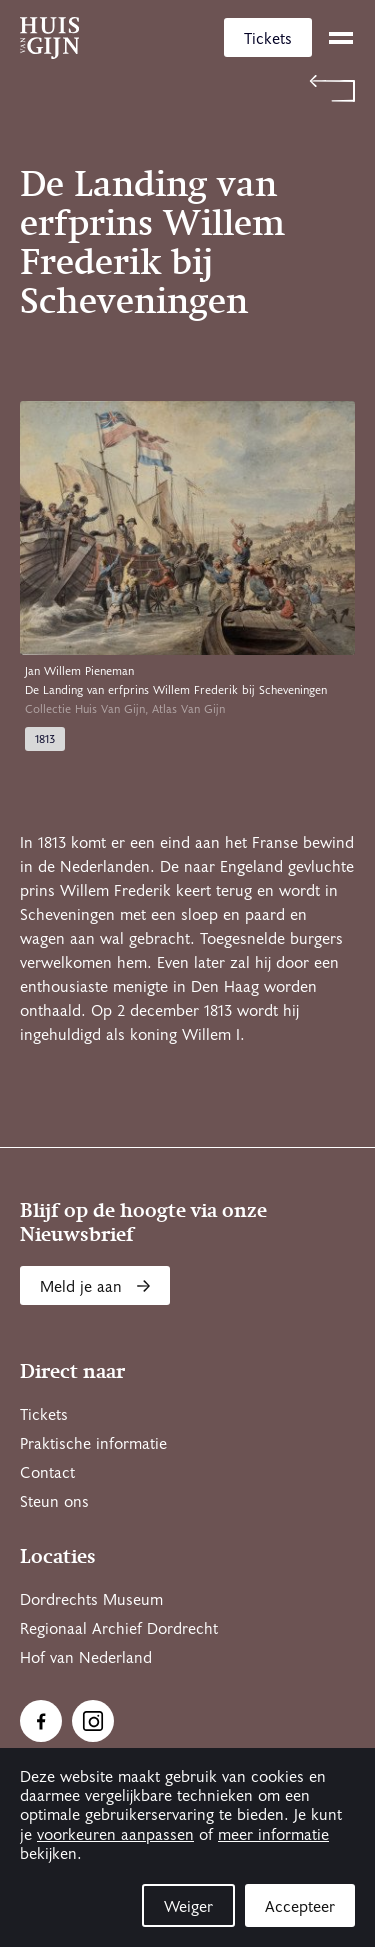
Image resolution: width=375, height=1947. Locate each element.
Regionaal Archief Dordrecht (119, 1629)
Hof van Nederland (86, 1658)
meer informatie (273, 1835)
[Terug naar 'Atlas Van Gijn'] (187, 88)
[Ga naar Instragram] (93, 1721)
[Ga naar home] (49, 38)
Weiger (188, 1907)
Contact (47, 1473)
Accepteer (300, 1907)
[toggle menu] (341, 38)
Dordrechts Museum (91, 1600)
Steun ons (54, 1502)
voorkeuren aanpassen (115, 1835)
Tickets (268, 39)
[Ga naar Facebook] (41, 1721)
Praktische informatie (93, 1444)
